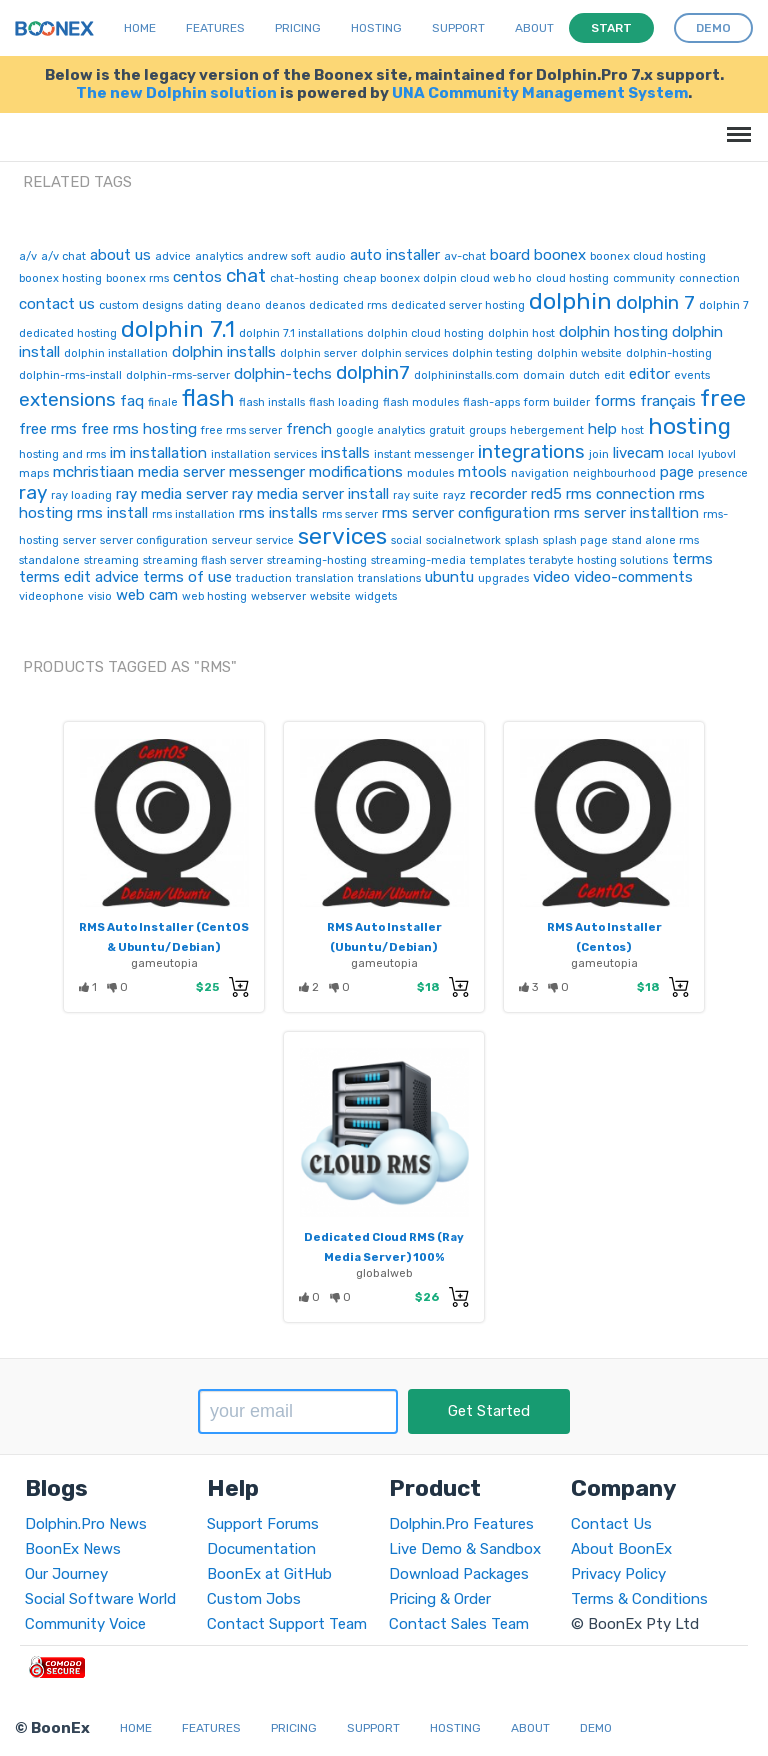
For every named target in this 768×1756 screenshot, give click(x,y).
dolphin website (579, 353)
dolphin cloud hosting (425, 333)
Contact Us (611, 1524)
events (692, 375)
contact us (57, 304)
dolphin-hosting (669, 353)
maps (34, 473)
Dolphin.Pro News (86, 1524)
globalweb (384, 1273)
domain (544, 375)
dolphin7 (373, 372)
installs (345, 453)
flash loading (344, 402)
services (342, 536)
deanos (285, 305)
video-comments (633, 577)
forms (615, 401)
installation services (264, 454)
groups (487, 430)
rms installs (278, 513)
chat (246, 275)
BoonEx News (73, 1549)
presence (723, 473)
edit (614, 375)
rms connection (620, 494)
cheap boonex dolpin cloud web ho (437, 278)
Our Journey (66, 1574)
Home (140, 28)
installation (168, 453)
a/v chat (63, 256)
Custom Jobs (254, 1599)
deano (243, 305)
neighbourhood (614, 473)
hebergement (547, 430)
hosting (689, 426)
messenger (267, 472)
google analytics (380, 430)
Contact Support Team (287, 1624)
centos (197, 277)
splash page (575, 540)
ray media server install (310, 494)
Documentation (261, 1549)
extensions (67, 399)
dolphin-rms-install (70, 375)
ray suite (416, 495)
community (644, 278)
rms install (112, 513)
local (681, 454)
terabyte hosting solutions (598, 560)
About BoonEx (621, 1549)
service (275, 540)
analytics (219, 256)
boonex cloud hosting (648, 256)
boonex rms (137, 278)
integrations (531, 451)
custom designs (141, 305)
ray (33, 492)
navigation (540, 473)
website (330, 596)
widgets (376, 596)
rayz (454, 495)
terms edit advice (79, 577)
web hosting (214, 596)
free (723, 398)
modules (430, 473)
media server (181, 472)
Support (458, 28)
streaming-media (418, 560)
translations (389, 578)
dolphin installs (224, 352)
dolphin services (404, 353)
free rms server (241, 430)
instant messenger (424, 454)
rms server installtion (626, 513)
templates (497, 560)
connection (709, 278)
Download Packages (459, 1574)
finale (163, 402)
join (599, 454)
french (309, 429)
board (510, 255)
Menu (735, 124)
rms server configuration (466, 513)
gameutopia (164, 963)
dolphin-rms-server (178, 375)
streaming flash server (203, 560)
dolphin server (318, 353)
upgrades (503, 578)
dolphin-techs (283, 374)
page (677, 472)
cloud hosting (572, 278)
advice (173, 256)
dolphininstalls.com (466, 375)
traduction (264, 578)
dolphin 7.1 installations (301, 333)
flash (208, 398)
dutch (584, 375)
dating (204, 305)
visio (100, 596)
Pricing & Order (440, 1599)
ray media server (172, 494)
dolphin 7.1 (178, 329)
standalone (49, 560)
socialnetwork (463, 540)
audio (330, 256)
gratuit (447, 430)
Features (215, 28)
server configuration (154, 540)
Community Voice (85, 1624)
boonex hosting (60, 278)
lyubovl (717, 454)
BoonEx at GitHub (269, 1574)
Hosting (376, 28)
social (406, 540)
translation (325, 578)
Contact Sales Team (459, 1624)
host (632, 430)
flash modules (421, 402)
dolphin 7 (655, 302)
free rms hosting (139, 429)
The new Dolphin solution (176, 93)
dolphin (570, 301)
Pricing (298, 28)
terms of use (187, 577)
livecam (638, 453)
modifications (356, 472)
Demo (596, 1728)
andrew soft (279, 256)
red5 (546, 494)
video (551, 577)
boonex (560, 255)
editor (649, 374)
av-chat (465, 256)
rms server (350, 514)
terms (692, 559)
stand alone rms (655, 540)
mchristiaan (93, 472)
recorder (498, 494)
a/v (28, 256)
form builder (557, 402)
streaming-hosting (317, 560)
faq (132, 401)
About (534, 28)
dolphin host (521, 333)
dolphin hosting (613, 332)
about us (120, 255)
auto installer (395, 255)
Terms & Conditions (639, 1599)
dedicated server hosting (458, 305)
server (79, 540)
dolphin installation (116, 353)
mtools (482, 472)
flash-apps (491, 402)
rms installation (193, 514)
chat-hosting (304, 278)
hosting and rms (62, 454)
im (118, 453)
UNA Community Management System (540, 93)
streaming (111, 560)
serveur (232, 540)
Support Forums (263, 1524)
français (668, 401)
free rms (48, 429)
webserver (278, 596)
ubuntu (449, 577)
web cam (147, 595)
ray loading (81, 495)
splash (522, 540)
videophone (51, 596)
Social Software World (100, 1599)
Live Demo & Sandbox (465, 1549)
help (602, 429)
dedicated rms (348, 305)
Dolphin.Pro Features (461, 1524)
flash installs (272, 402)
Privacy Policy (618, 1574)
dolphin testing (492, 353)
